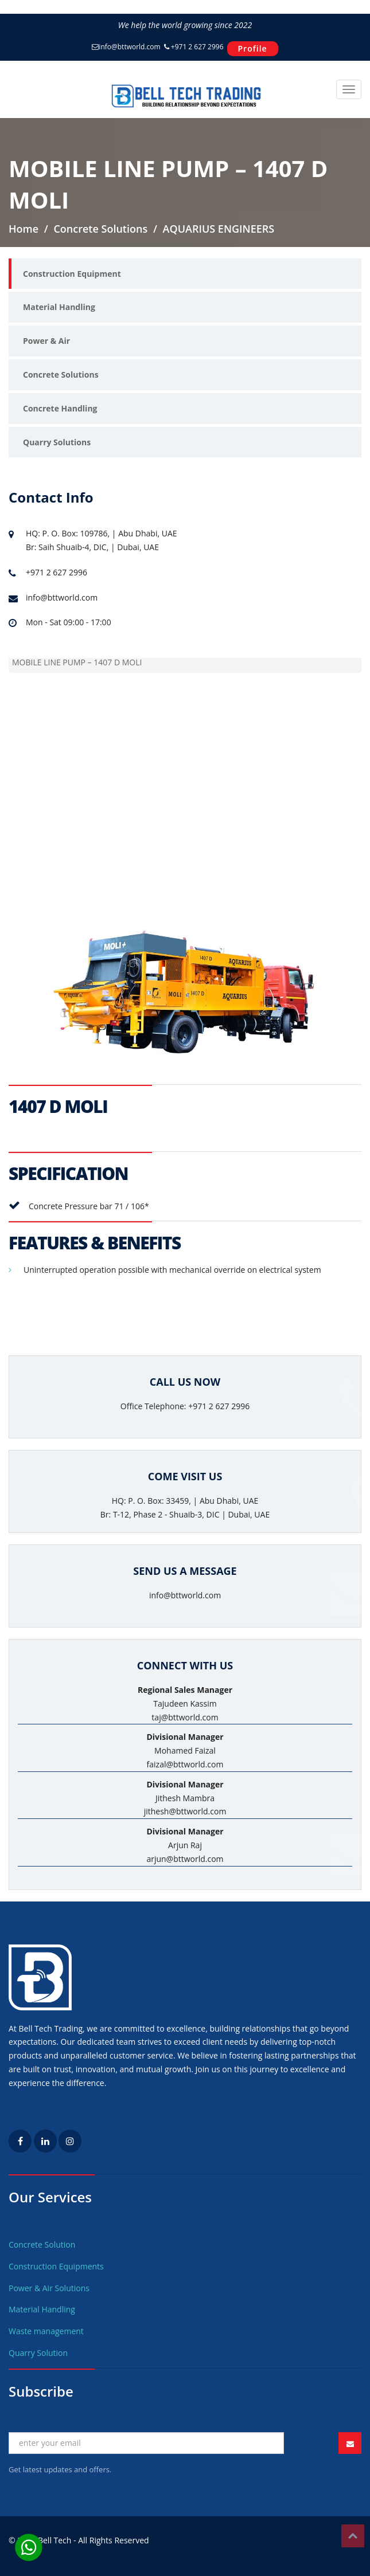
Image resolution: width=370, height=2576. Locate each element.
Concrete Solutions (61, 374)
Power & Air (46, 340)
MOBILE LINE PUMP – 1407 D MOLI (77, 663)
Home (23, 229)
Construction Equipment (72, 273)
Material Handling (59, 306)
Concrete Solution (42, 2244)
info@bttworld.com (126, 47)
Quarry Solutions (57, 442)
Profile (252, 48)
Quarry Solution (38, 2352)
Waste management (46, 2331)
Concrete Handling (60, 408)
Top (352, 2535)
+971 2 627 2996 (194, 47)
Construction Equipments (56, 2266)
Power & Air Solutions (49, 2288)
